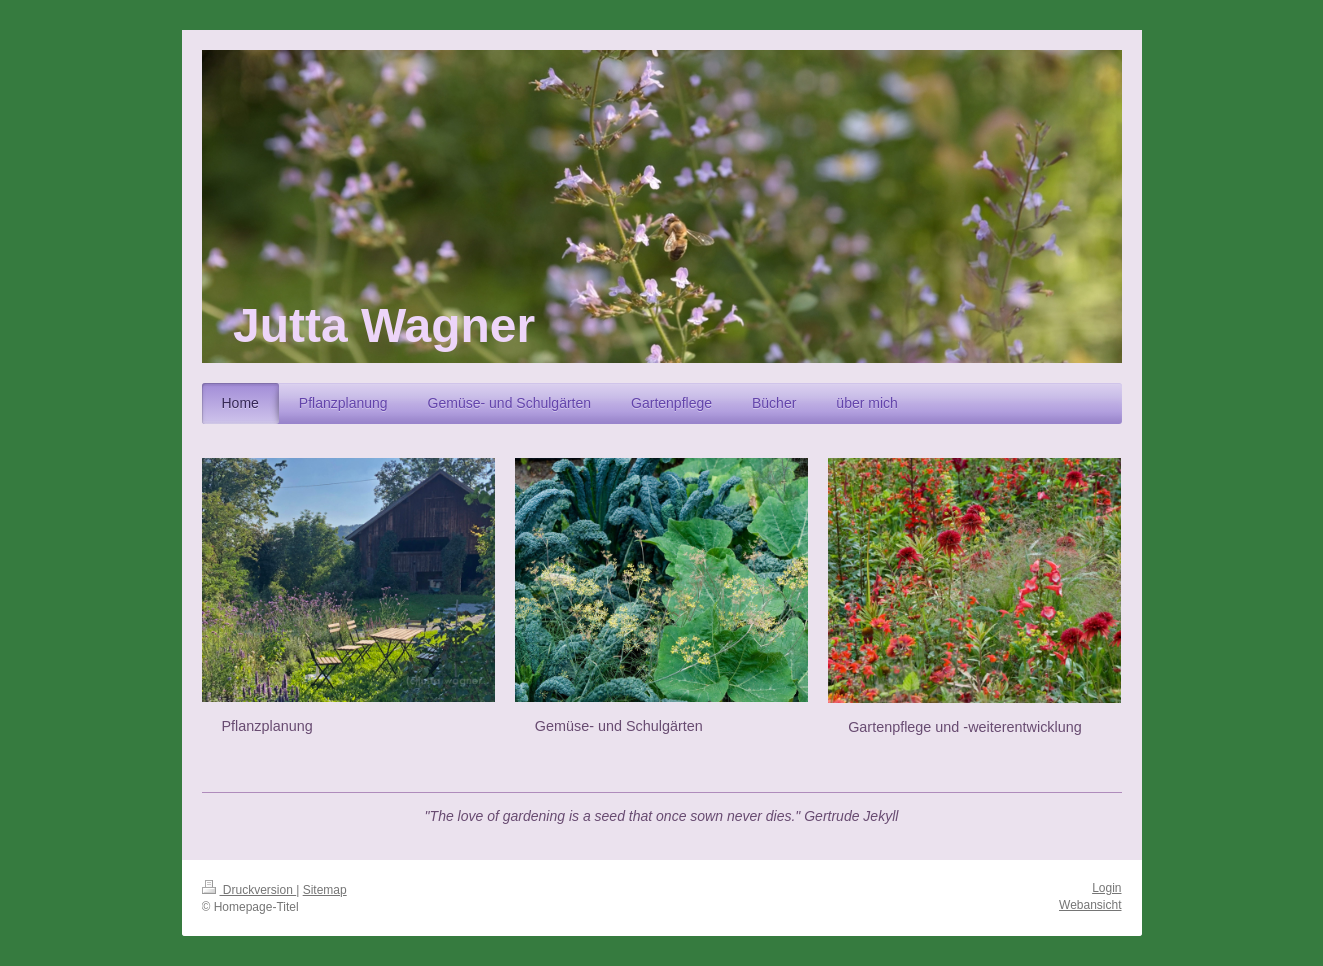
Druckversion (249, 890)
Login (1106, 888)
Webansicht (1090, 905)
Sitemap (325, 890)
